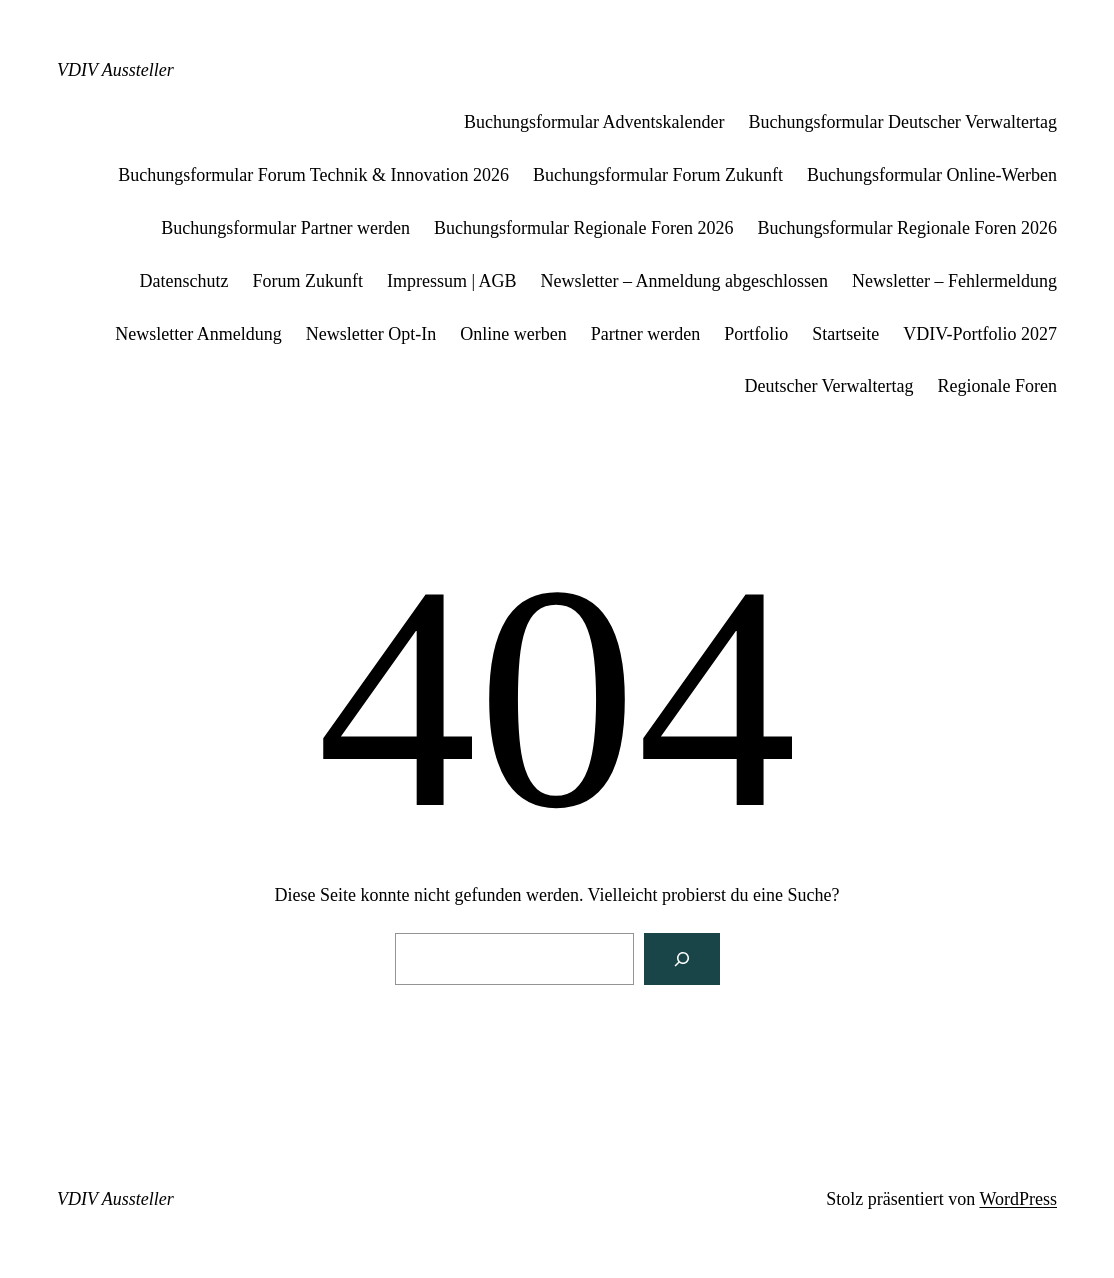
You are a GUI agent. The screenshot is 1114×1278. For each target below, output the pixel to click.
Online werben (513, 334)
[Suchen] (682, 959)
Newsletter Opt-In (371, 334)
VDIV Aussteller (115, 70)
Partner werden (645, 334)
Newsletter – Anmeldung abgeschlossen (684, 281)
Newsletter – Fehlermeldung (954, 281)
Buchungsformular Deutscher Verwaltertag (902, 122)
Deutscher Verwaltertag (828, 386)
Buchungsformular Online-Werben (932, 175)
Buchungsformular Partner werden (285, 228)
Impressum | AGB (452, 281)
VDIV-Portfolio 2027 (980, 334)
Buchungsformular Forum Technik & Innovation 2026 (313, 175)
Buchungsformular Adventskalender (594, 122)
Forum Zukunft (308, 281)
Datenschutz (184, 281)
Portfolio (756, 334)
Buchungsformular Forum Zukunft (658, 175)
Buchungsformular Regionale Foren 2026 (583, 228)
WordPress (1018, 1199)
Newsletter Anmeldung (198, 334)
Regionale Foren (997, 386)
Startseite (845, 334)
